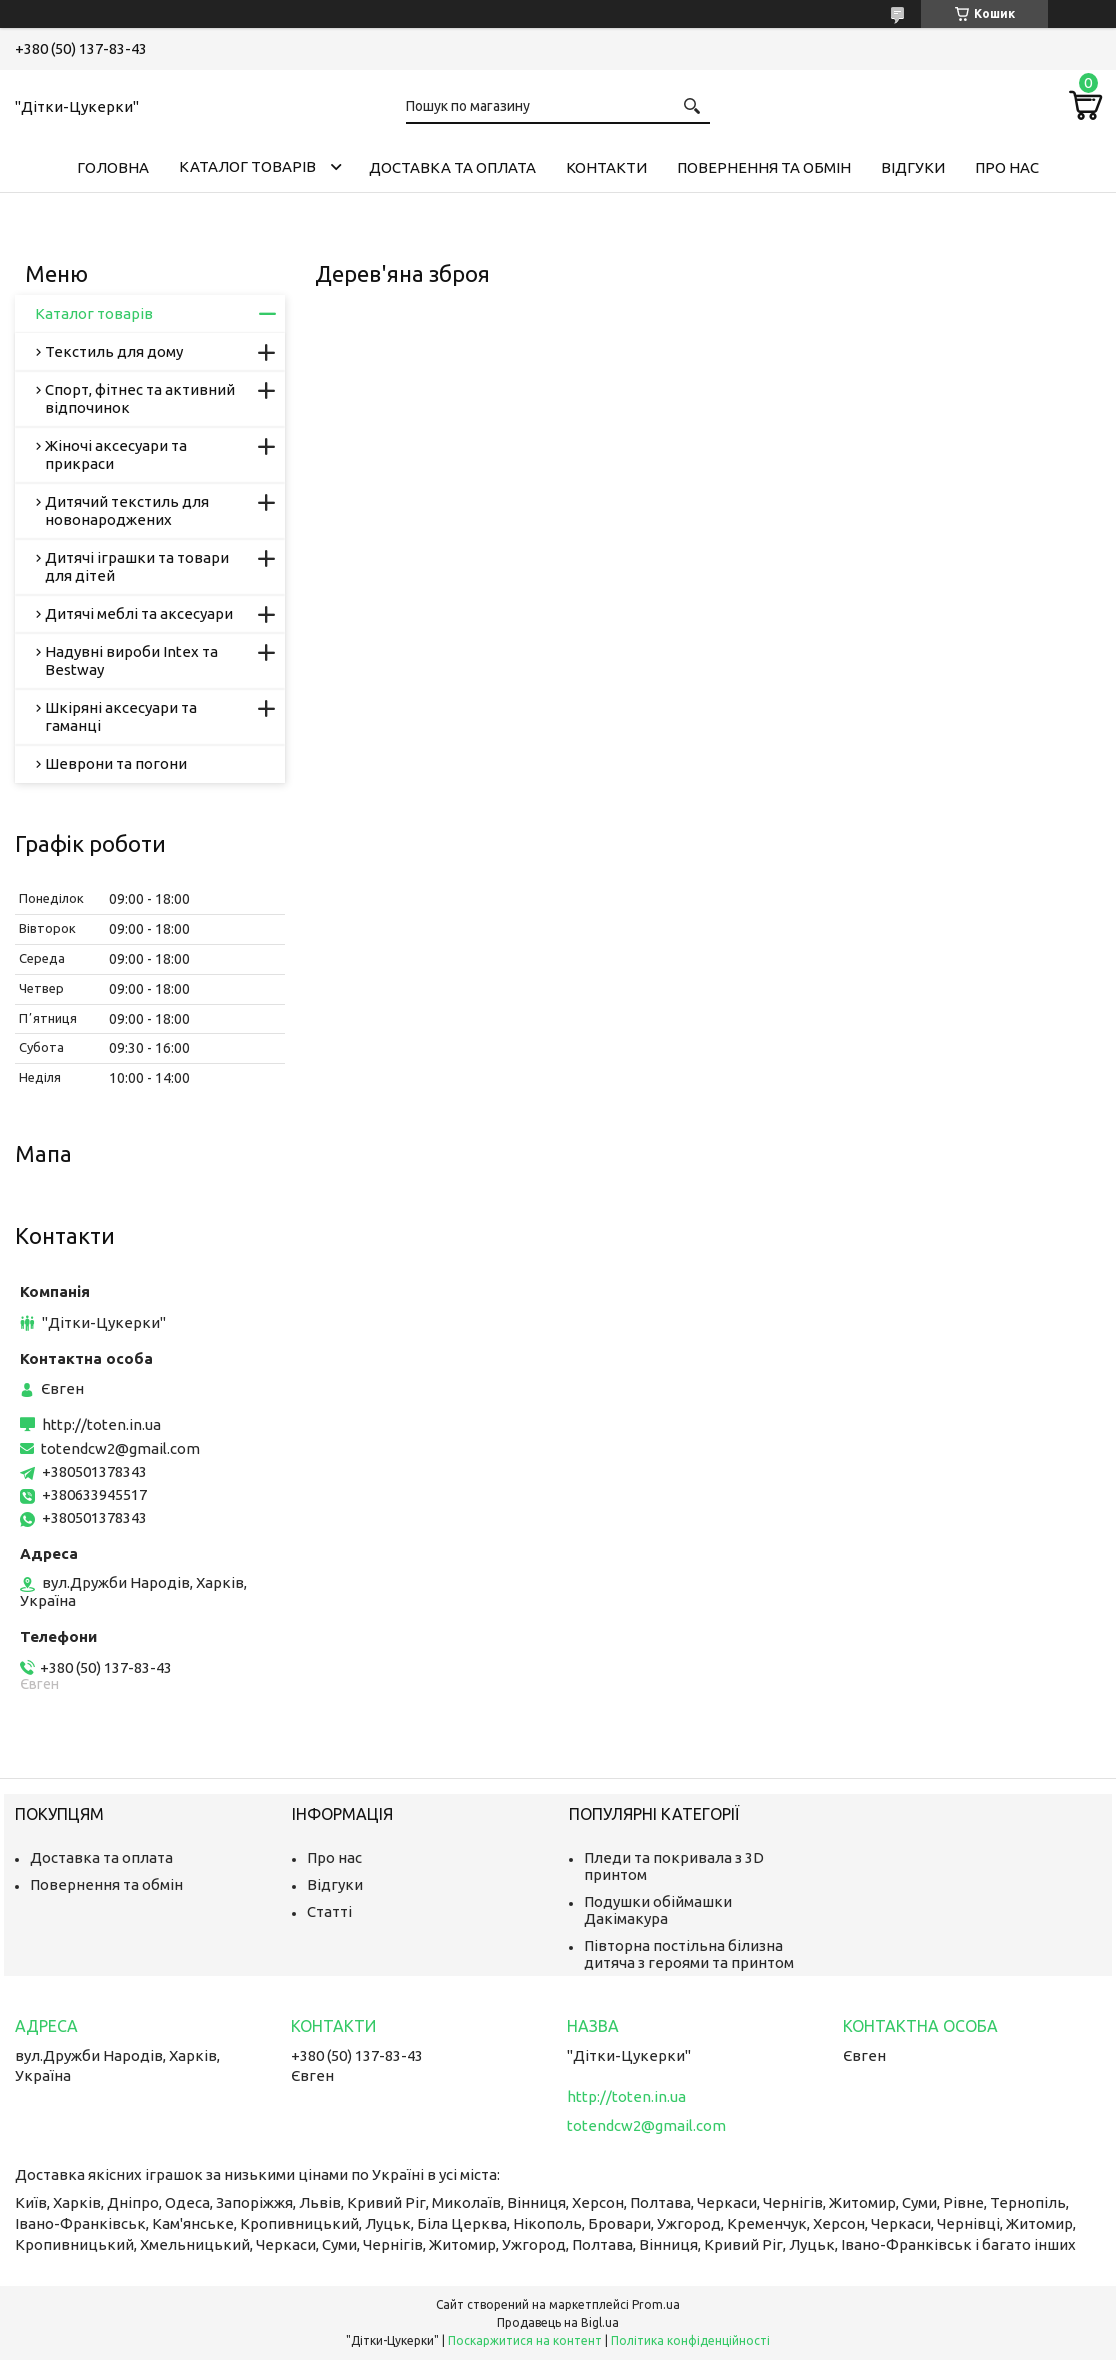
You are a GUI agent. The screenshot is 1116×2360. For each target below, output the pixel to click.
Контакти (606, 167)
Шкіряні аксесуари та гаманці (121, 716)
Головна (113, 167)
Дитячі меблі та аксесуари (139, 613)
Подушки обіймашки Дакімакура (658, 1910)
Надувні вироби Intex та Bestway (131, 660)
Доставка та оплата (452, 167)
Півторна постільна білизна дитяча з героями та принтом (689, 1954)
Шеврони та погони (116, 763)
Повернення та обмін (764, 167)
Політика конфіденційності (690, 2340)
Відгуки (913, 167)
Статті (329, 1911)
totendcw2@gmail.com (120, 1448)
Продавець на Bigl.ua (558, 2322)
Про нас (1007, 167)
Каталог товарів (247, 166)
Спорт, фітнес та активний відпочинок (140, 398)
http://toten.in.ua (101, 1424)
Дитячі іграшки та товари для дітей (137, 566)
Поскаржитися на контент (525, 2340)
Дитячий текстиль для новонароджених (127, 510)
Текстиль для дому (114, 351)
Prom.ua (656, 2304)
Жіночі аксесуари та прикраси (116, 454)
